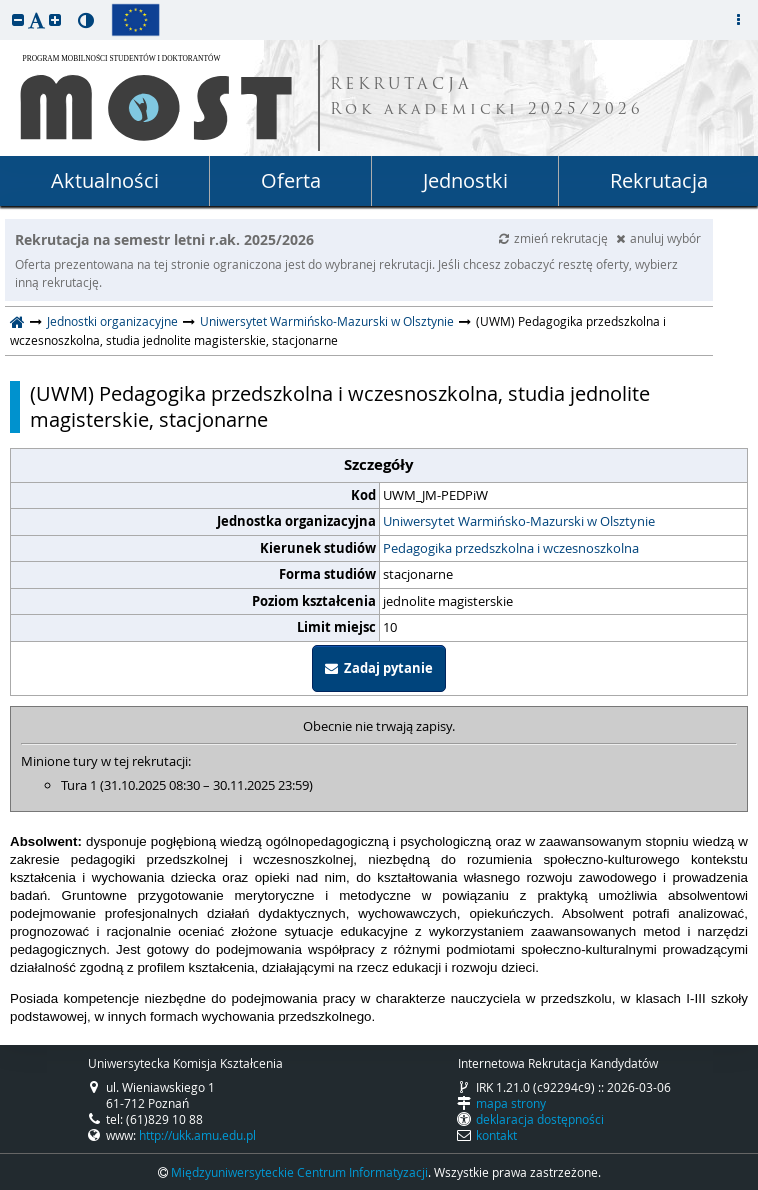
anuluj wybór (658, 238)
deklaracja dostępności (540, 1119)
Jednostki (465, 180)
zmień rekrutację (555, 238)
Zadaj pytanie (379, 668)
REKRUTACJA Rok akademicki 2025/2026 (487, 98)
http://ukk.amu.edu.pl (197, 1135)
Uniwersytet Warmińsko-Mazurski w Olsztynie (327, 321)
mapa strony (511, 1103)
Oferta (291, 180)
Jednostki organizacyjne (112, 321)
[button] (18, 19)
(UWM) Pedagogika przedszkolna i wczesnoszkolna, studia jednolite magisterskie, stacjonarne (340, 407)
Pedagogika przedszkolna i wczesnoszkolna (511, 548)
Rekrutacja (659, 180)
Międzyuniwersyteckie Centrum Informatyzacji (299, 1172)
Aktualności (105, 180)
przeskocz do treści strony (5, 5)
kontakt (496, 1135)
